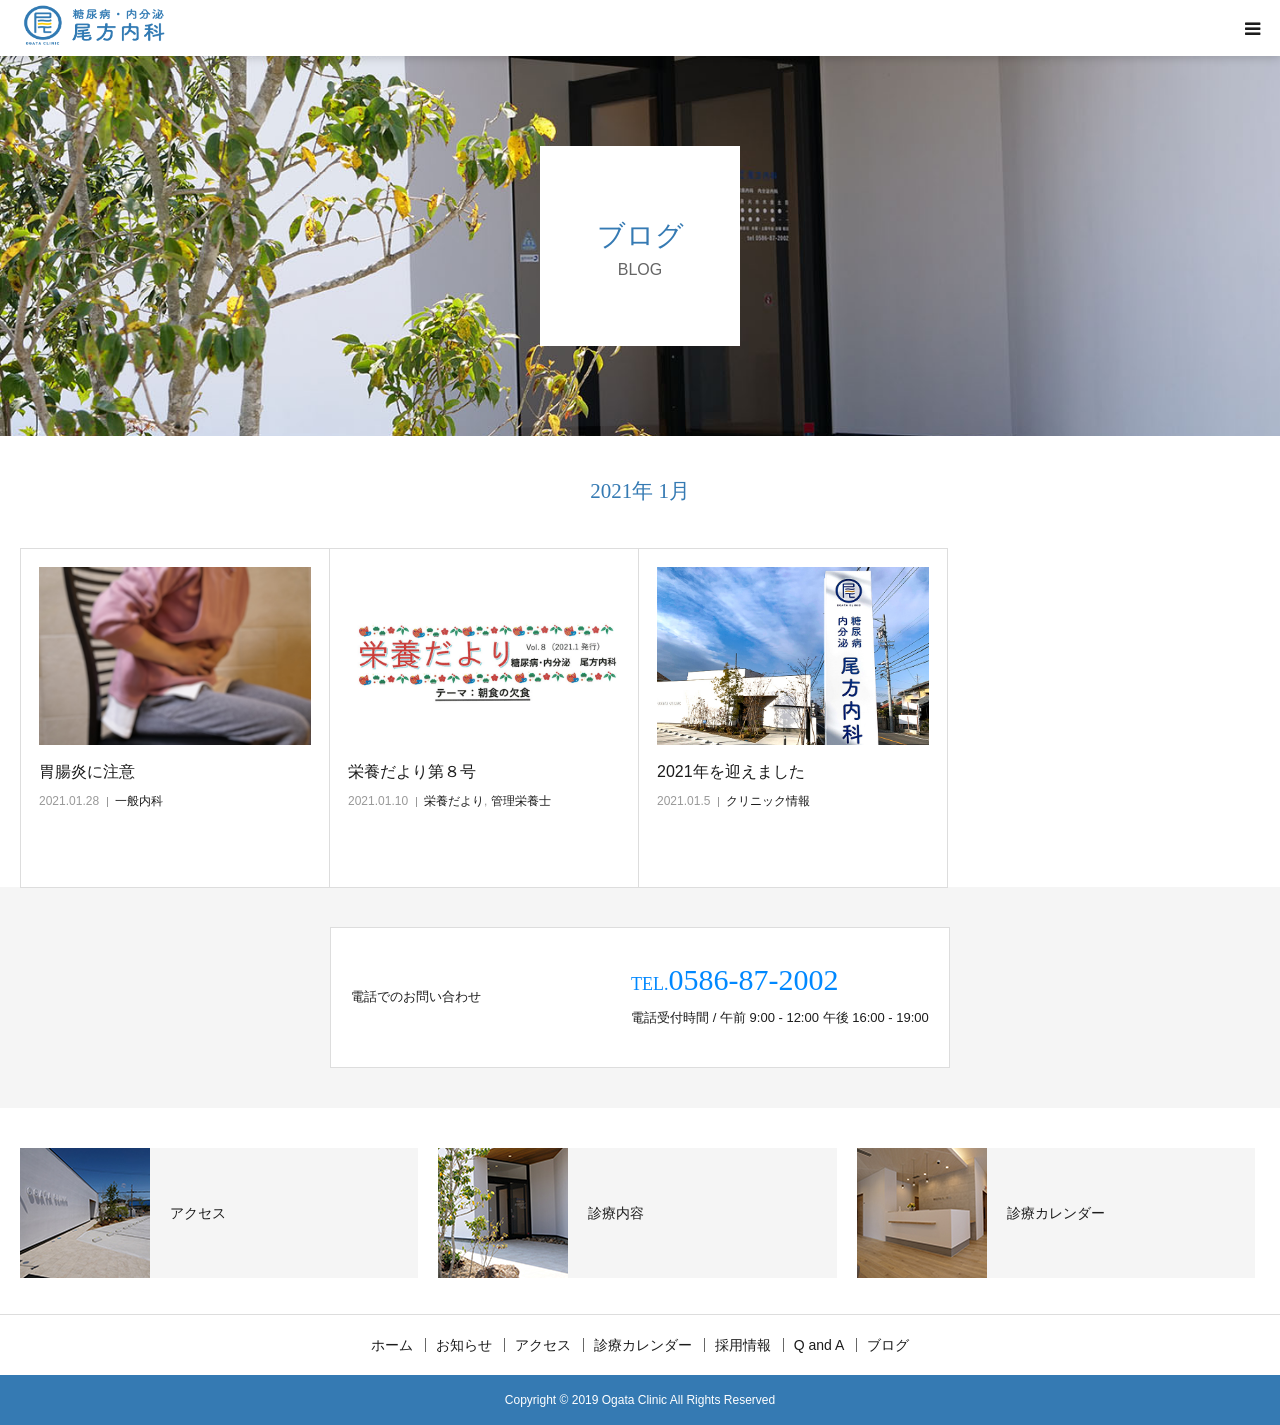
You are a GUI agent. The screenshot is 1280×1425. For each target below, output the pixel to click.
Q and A (819, 1345)
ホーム (392, 1345)
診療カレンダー (643, 1345)
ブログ (888, 1345)
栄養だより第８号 (412, 771)
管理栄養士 (521, 801)
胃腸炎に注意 (87, 771)
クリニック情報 (768, 801)
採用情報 (743, 1345)
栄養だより (454, 801)
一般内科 (139, 801)
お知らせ (464, 1345)
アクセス (543, 1345)
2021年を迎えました (731, 771)
